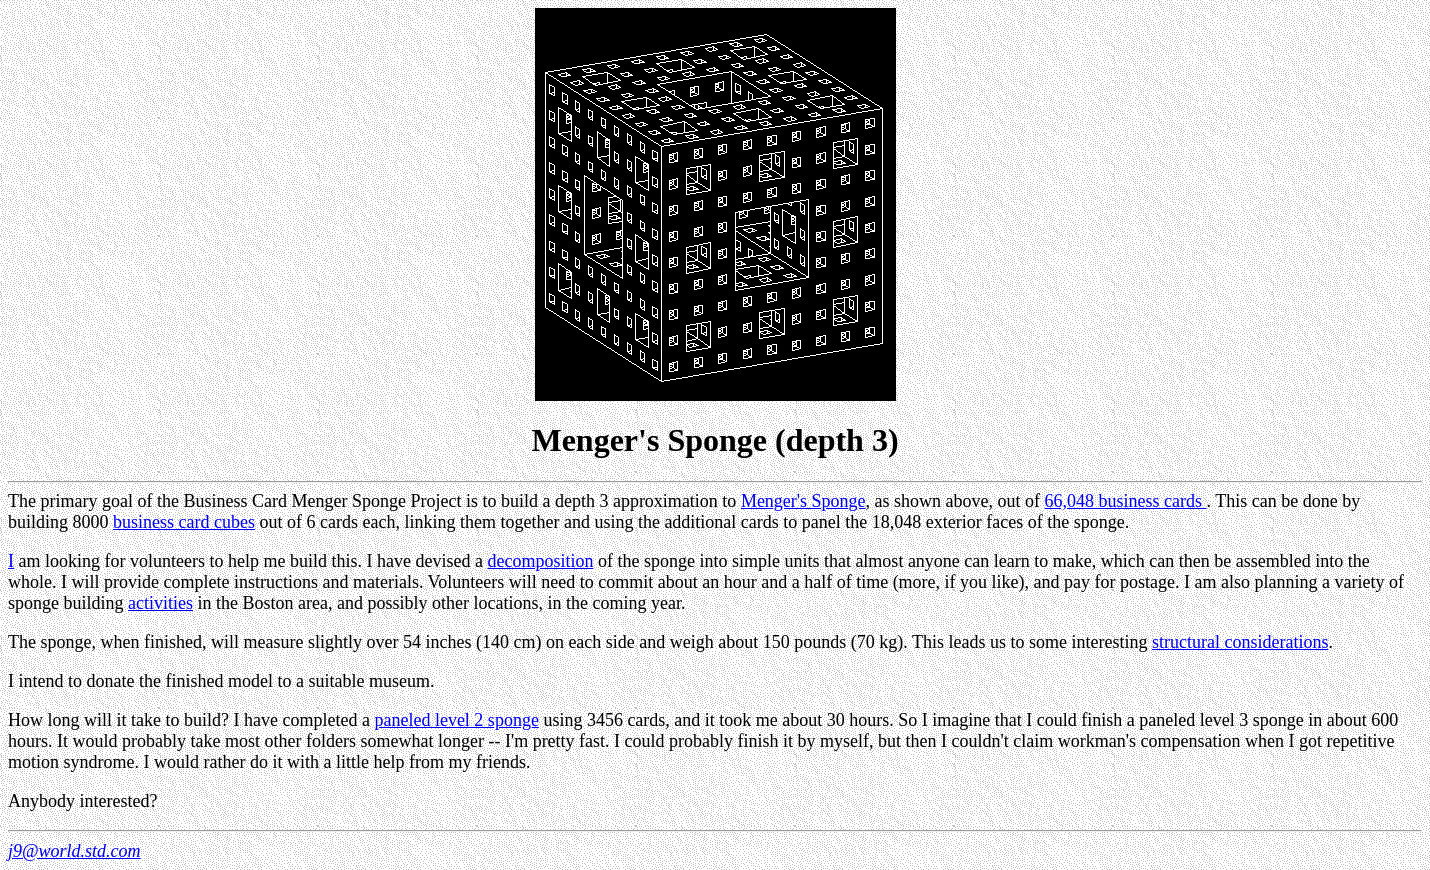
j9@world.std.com (74, 851)
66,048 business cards (1126, 501)
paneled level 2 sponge (456, 720)
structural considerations (1240, 642)
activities (160, 603)
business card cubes (184, 522)
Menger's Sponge (803, 501)
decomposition (540, 561)
